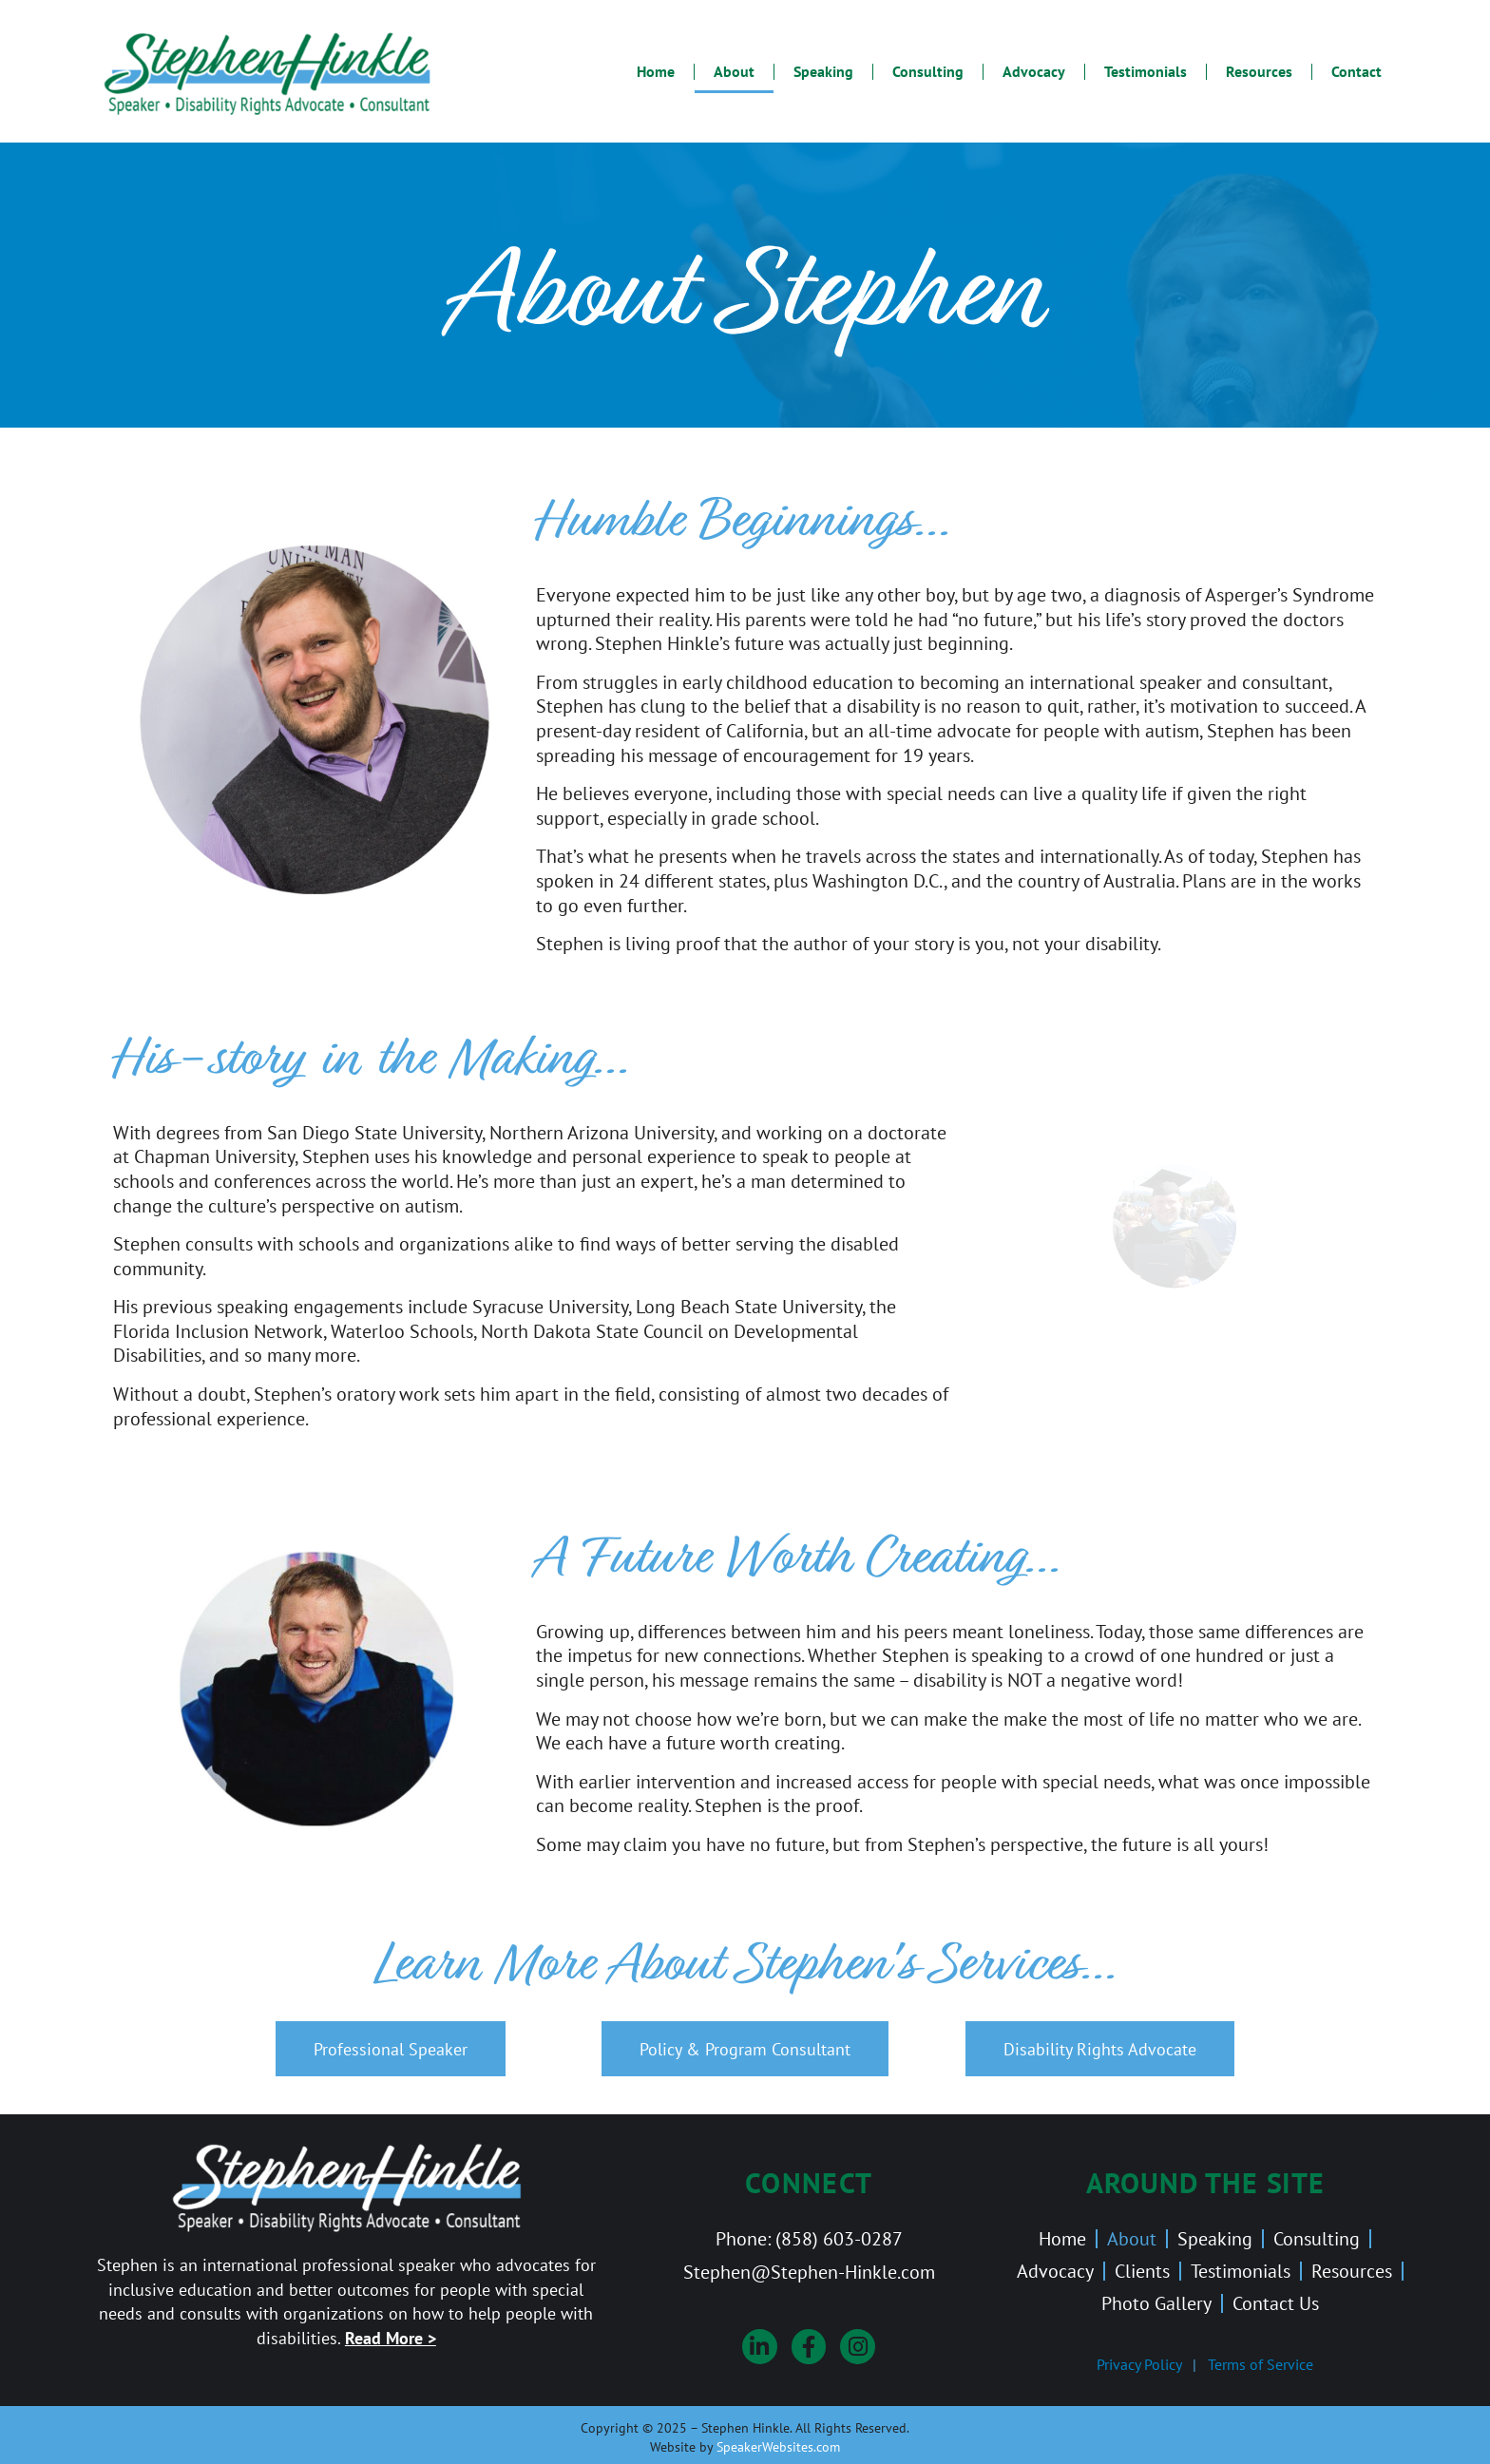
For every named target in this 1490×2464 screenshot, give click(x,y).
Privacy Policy (1139, 2364)
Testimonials (1145, 71)
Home (656, 71)
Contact (1356, 71)
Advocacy (1034, 71)
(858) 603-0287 (839, 2238)
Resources (1259, 71)
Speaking (823, 71)
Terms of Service (1260, 2364)
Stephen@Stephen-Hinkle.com (809, 2271)
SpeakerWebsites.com (778, 2446)
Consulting (928, 71)
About (734, 71)
